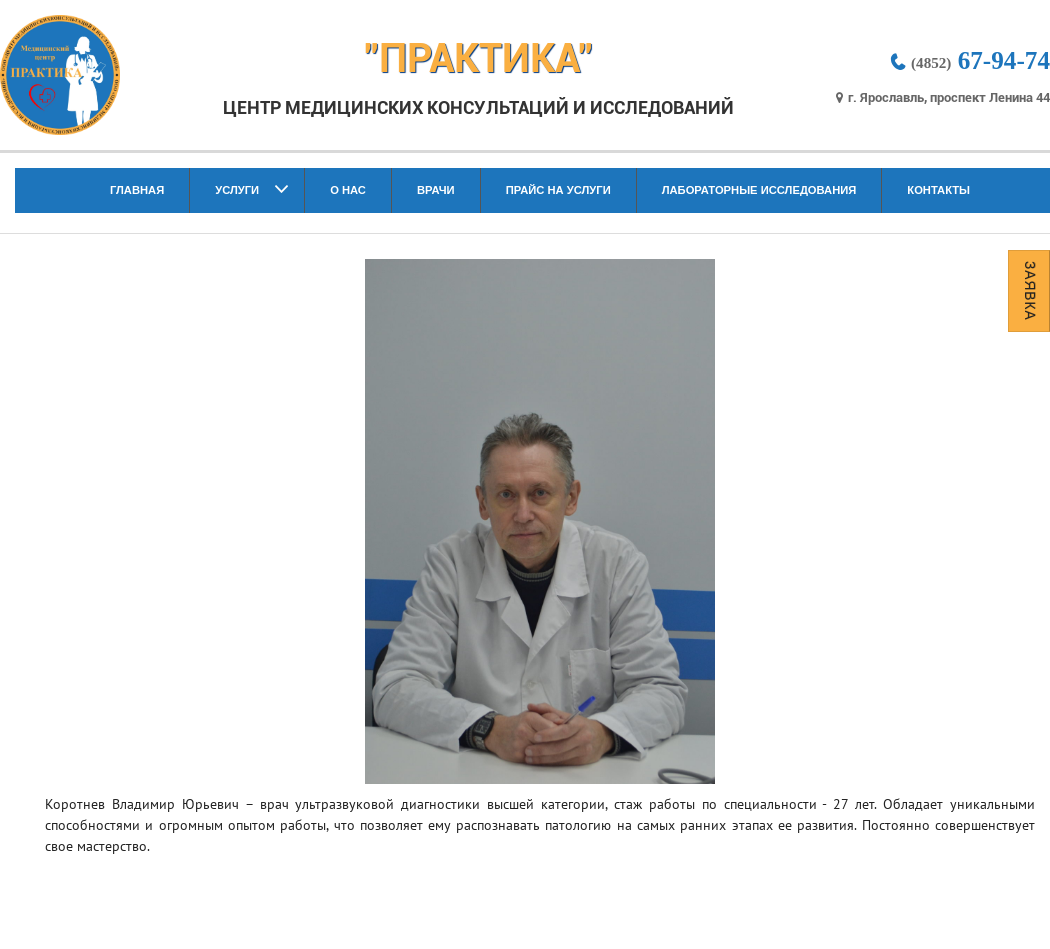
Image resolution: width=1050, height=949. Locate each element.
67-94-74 (969, 60)
